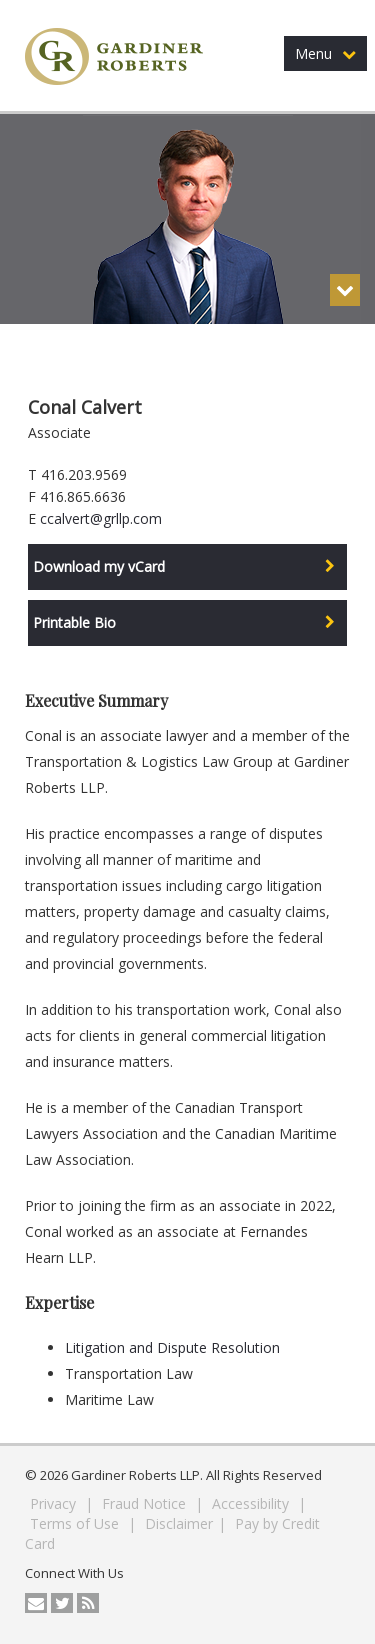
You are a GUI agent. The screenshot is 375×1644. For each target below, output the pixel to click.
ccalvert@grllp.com (101, 518)
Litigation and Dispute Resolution (172, 1347)
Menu (325, 53)
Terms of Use (76, 1523)
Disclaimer (179, 1523)
